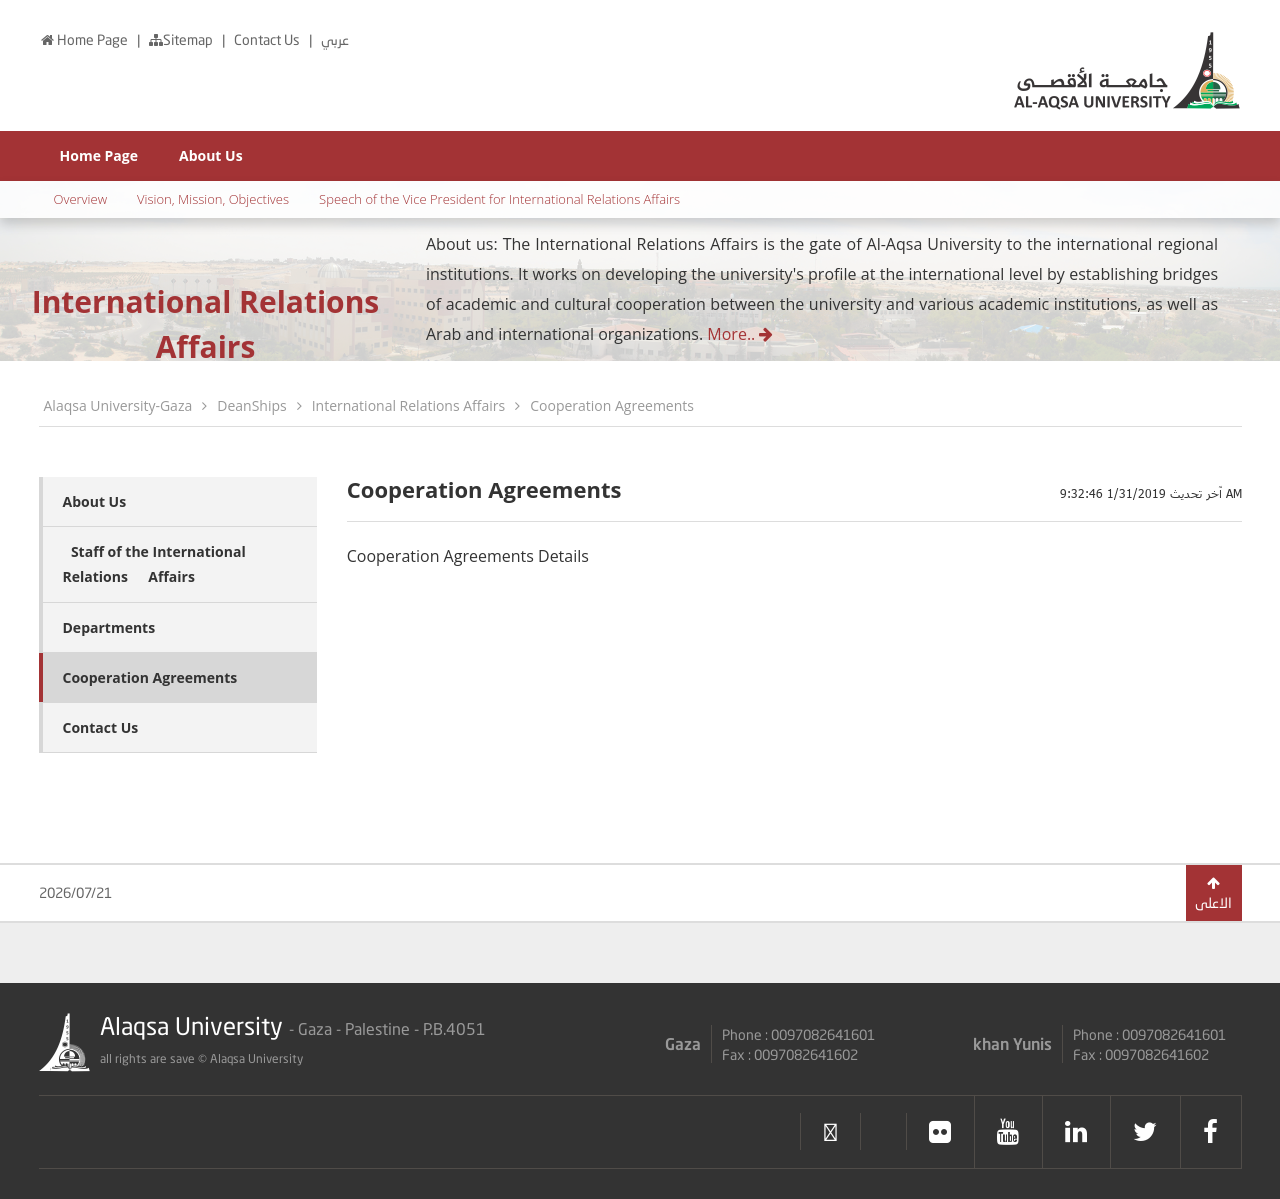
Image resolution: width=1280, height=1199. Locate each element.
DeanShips (251, 405)
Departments (109, 627)
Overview (81, 199)
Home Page (85, 39)
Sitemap (182, 39)
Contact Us (268, 39)
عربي (335, 39)
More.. (740, 334)
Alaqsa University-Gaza (118, 405)
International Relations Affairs (409, 405)
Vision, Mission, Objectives (213, 199)
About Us (211, 155)
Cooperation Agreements (612, 405)
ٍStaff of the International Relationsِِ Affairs (154, 564)
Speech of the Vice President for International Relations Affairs (499, 199)
